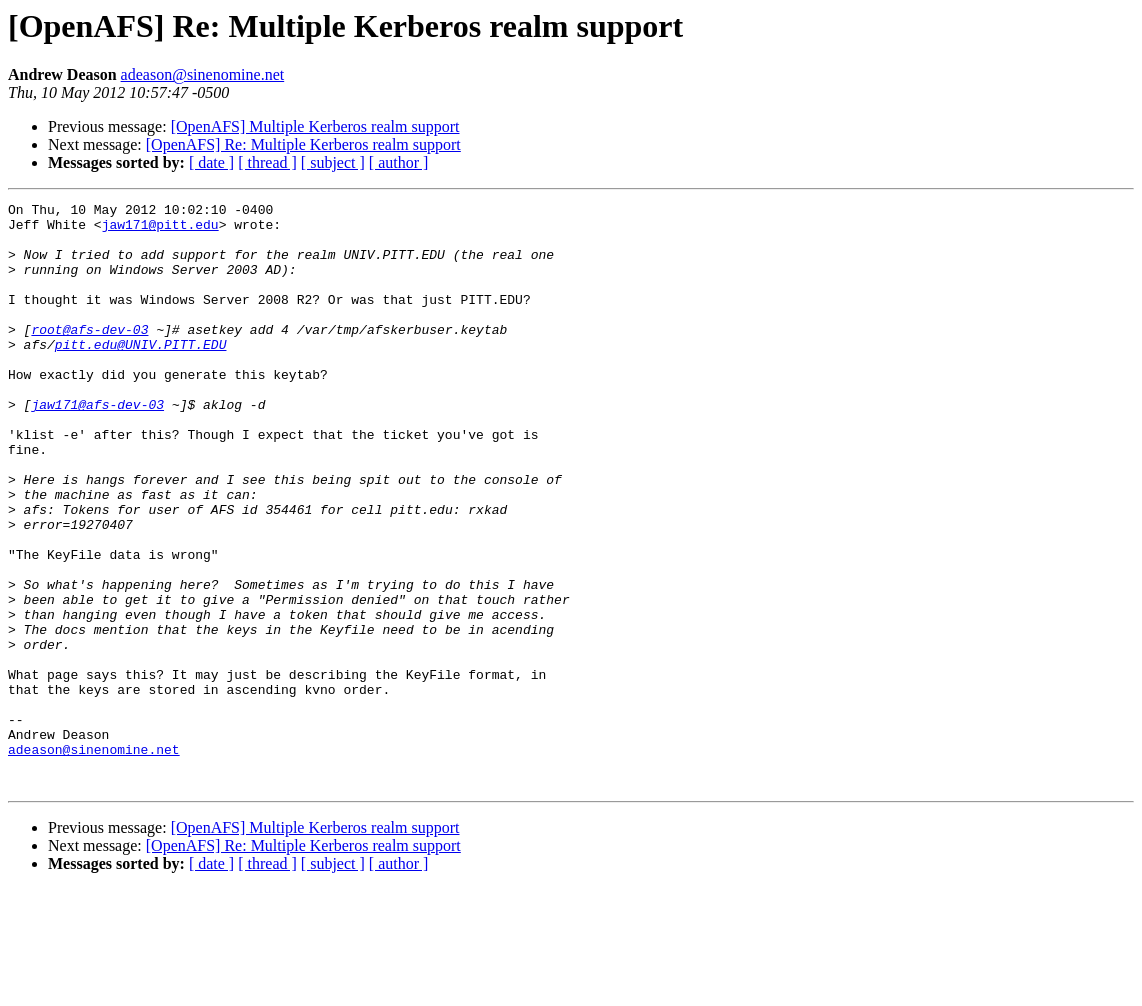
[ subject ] (333, 162)
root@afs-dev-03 (89, 356)
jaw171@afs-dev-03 (97, 446)
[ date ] (211, 162)
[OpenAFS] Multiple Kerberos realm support (315, 126)
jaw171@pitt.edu (160, 230)
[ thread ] (267, 162)
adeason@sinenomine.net (203, 74)
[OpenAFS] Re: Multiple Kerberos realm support (303, 144)
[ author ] (399, 162)
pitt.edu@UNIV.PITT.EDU (141, 374)
